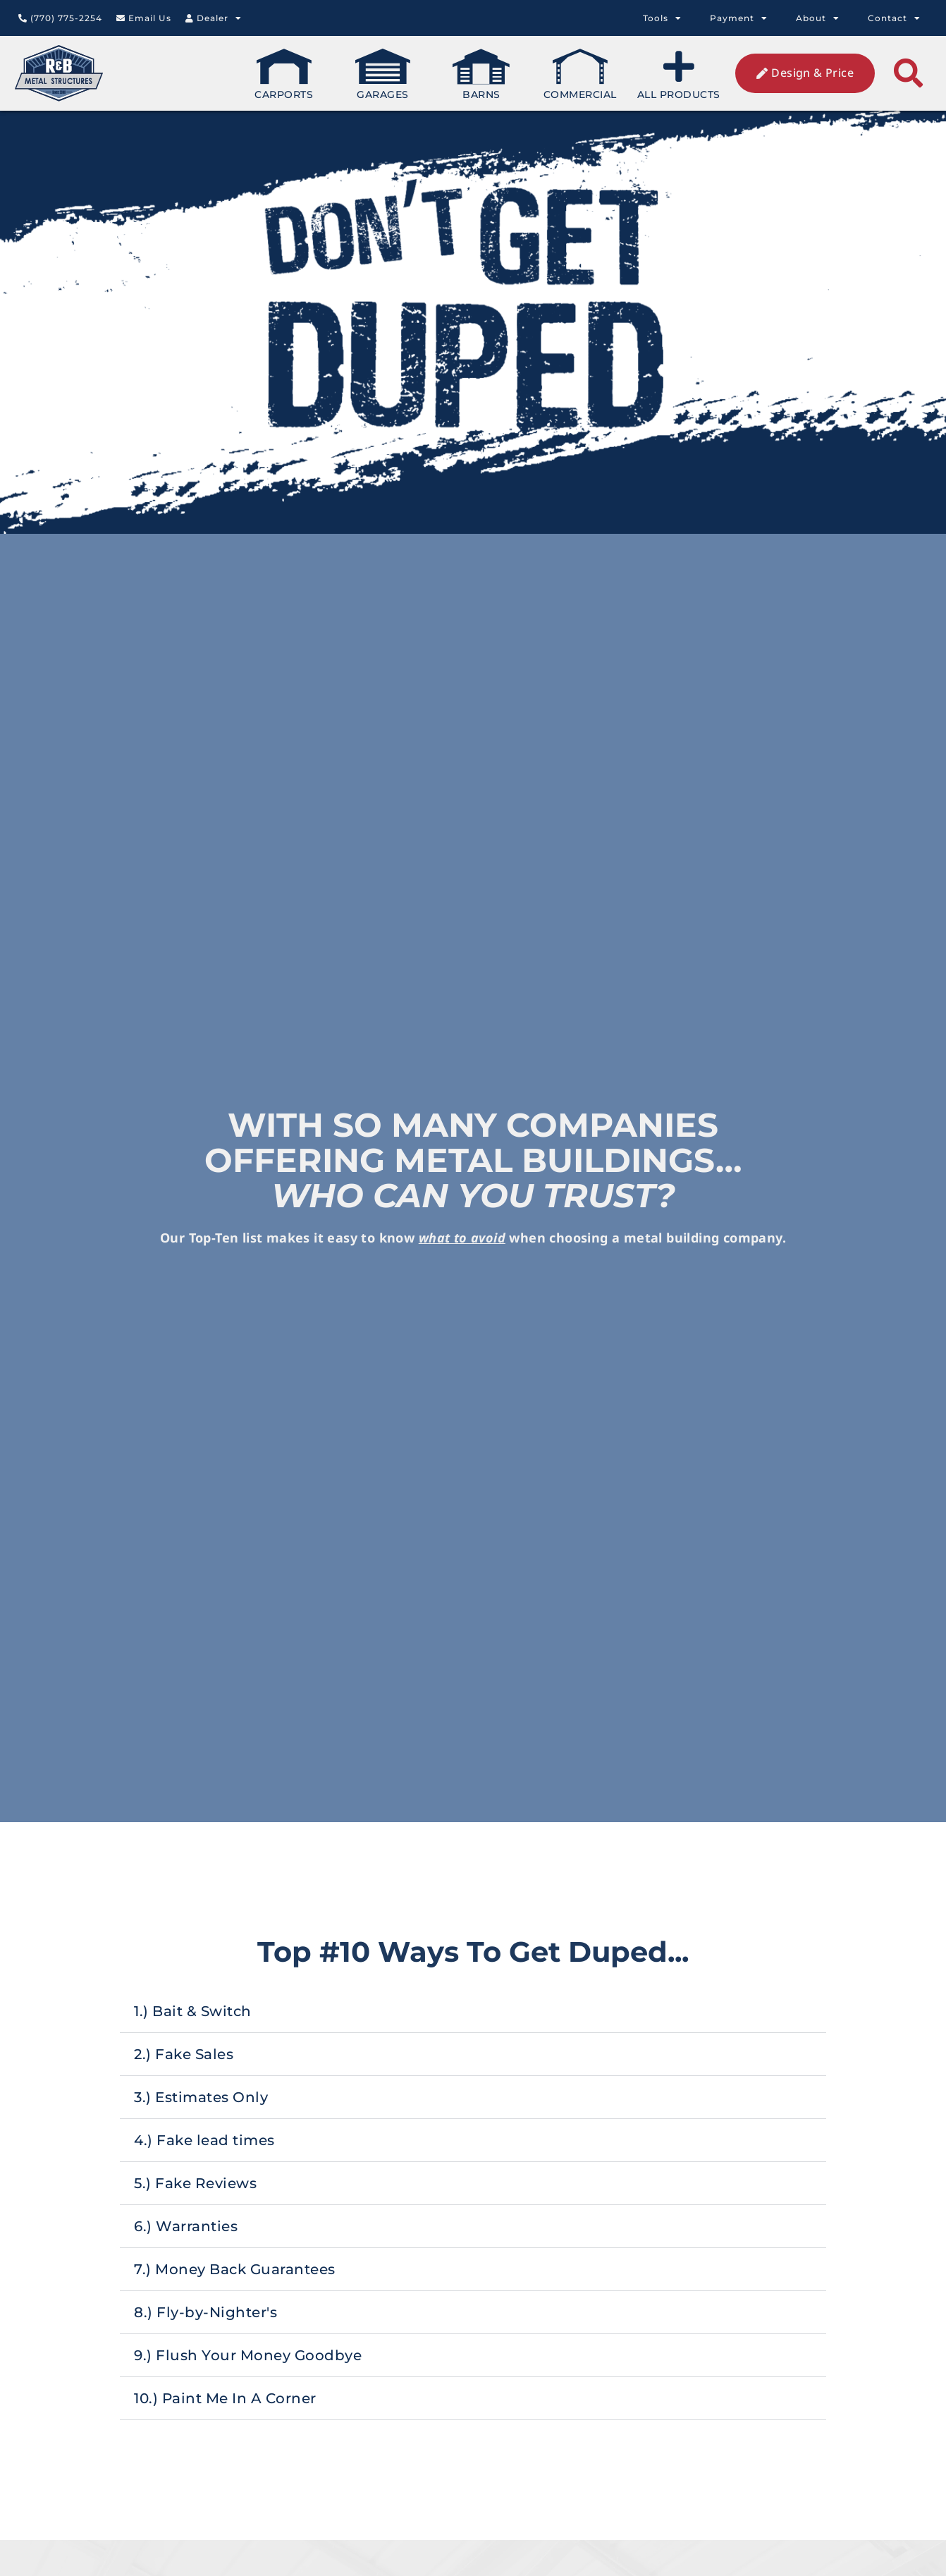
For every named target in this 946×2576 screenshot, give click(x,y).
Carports (283, 75)
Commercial (580, 75)
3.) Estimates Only (429, 2097)
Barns (481, 75)
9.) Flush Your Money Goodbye (476, 2355)
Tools (662, 18)
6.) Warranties (414, 2226)
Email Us (143, 18)
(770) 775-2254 (60, 18)
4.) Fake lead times (432, 2140)
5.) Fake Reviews (423, 2183)
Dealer (213, 18)
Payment (739, 18)
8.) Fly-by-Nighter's (433, 2312)
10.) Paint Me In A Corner (453, 2398)
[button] (908, 73)
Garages (383, 75)
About (818, 18)
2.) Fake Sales (412, 2054)
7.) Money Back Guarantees (463, 2269)
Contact (894, 18)
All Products (678, 75)
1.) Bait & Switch (421, 2011)
